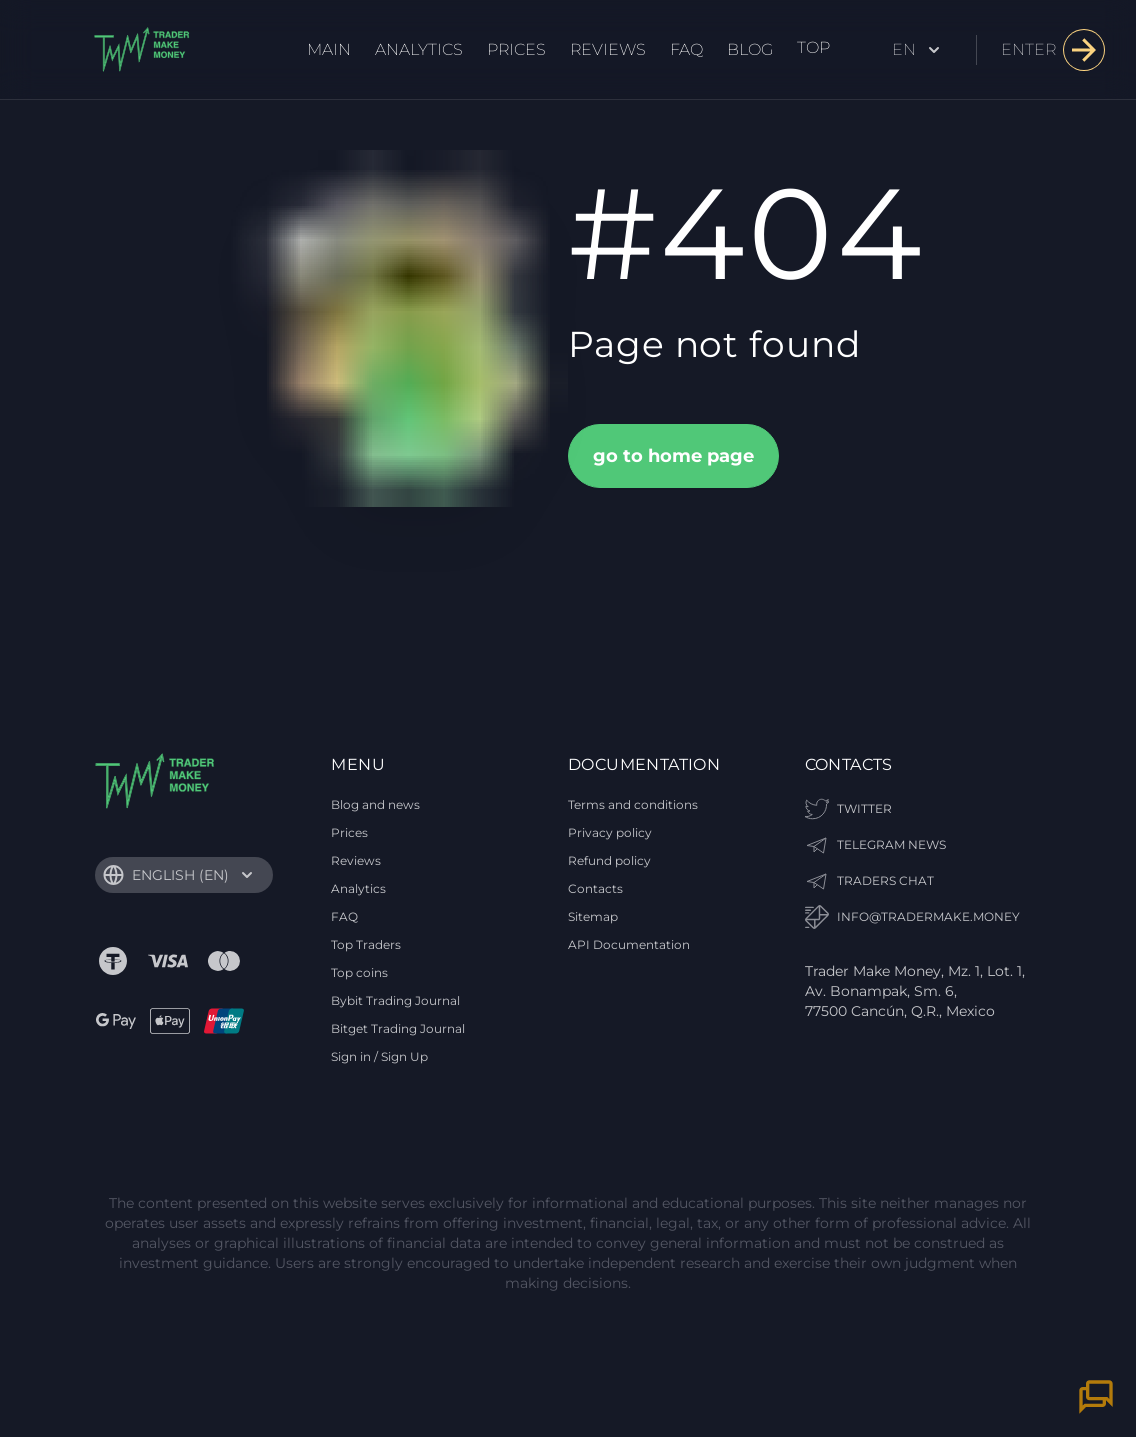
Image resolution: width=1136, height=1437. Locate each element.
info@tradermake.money (912, 917)
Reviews (608, 49)
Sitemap (593, 916)
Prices (516, 49)
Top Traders (366, 944)
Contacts (595, 888)
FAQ (686, 49)
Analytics (419, 49)
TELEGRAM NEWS (875, 845)
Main (329, 49)
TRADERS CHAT (869, 881)
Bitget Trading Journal (398, 1028)
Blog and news (375, 804)
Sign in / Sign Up (379, 1056)
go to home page (673, 456)
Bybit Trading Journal (395, 1000)
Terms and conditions (633, 804)
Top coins (359, 972)
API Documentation (629, 944)
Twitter (848, 809)
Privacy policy (610, 832)
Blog (750, 49)
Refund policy (609, 860)
